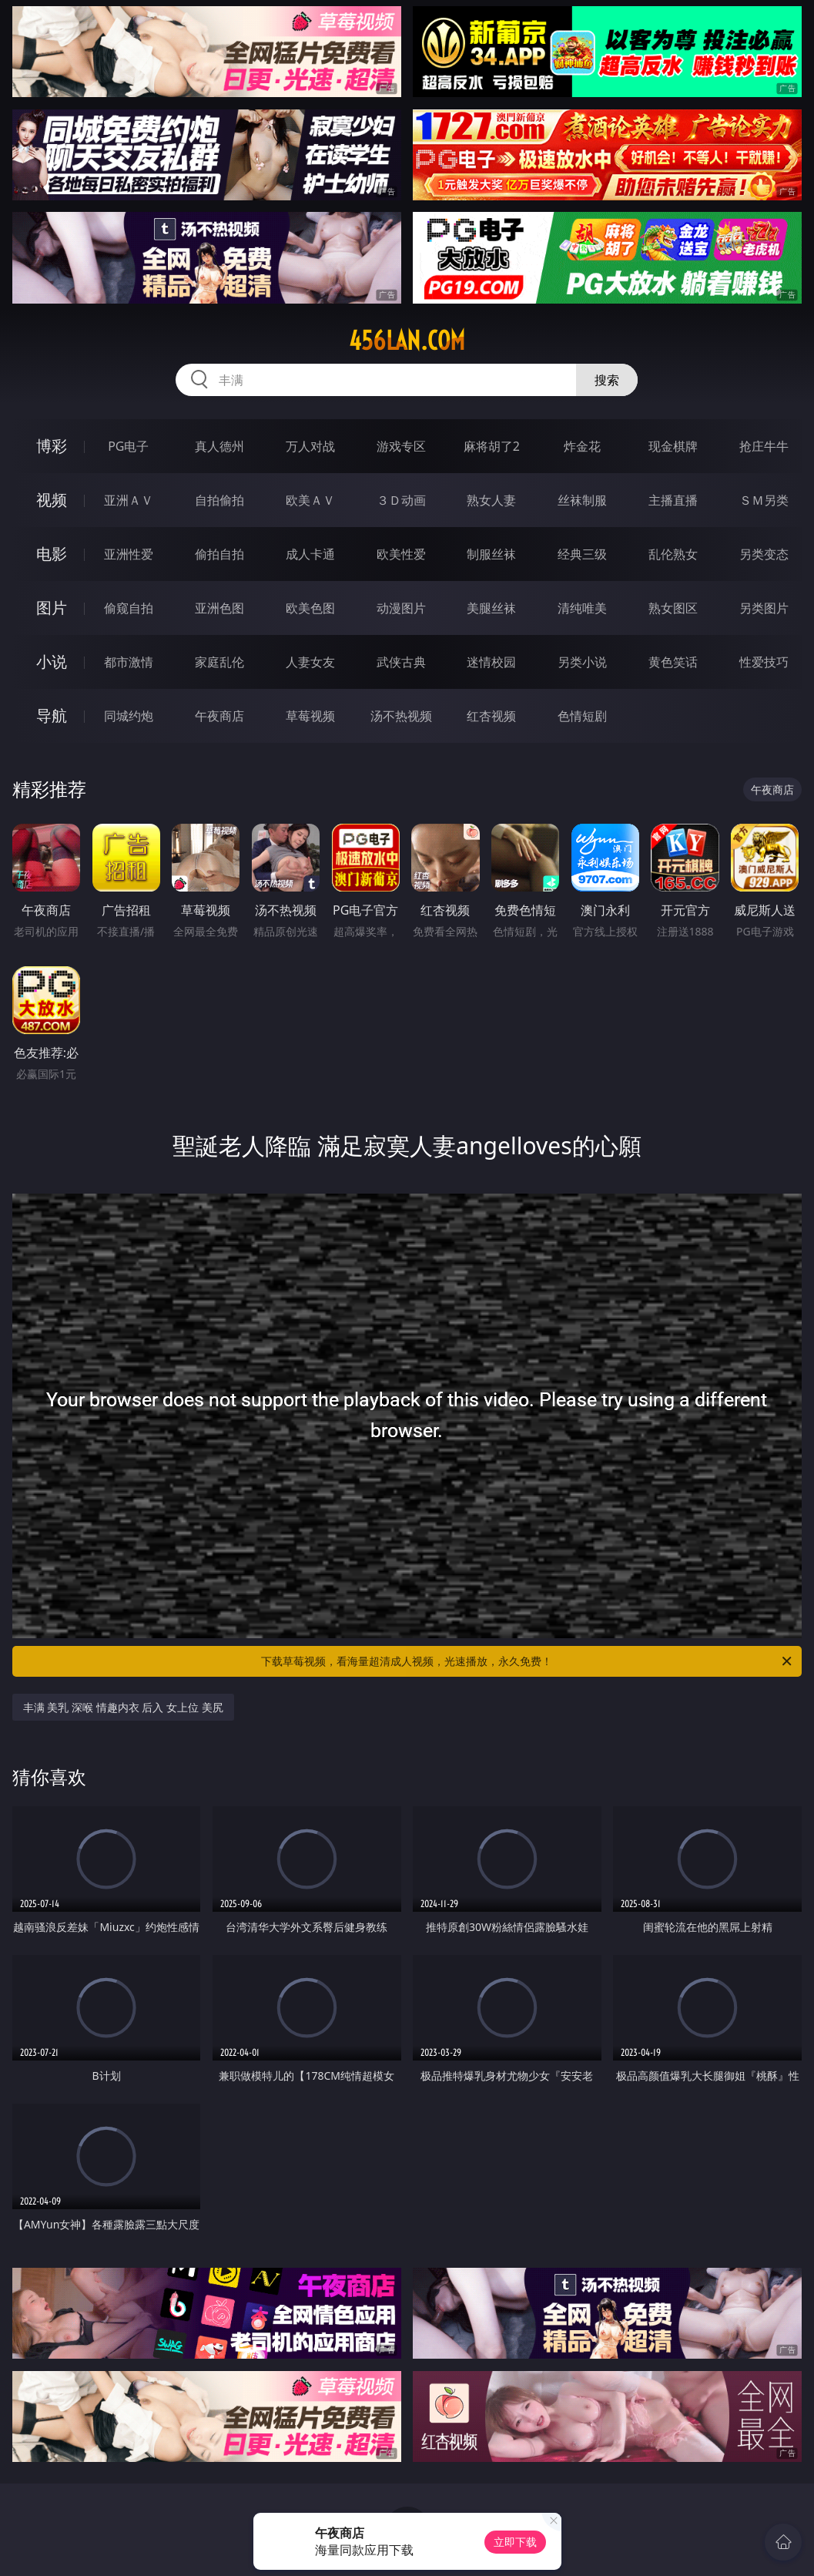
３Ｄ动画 (401, 500)
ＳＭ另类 (764, 500)
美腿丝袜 (491, 607)
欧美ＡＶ (310, 500)
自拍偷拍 (219, 500)
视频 (51, 499)
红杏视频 (491, 715)
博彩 (51, 445)
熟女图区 (673, 607)
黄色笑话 (673, 661)
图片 (51, 607)
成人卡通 (310, 554)
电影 (51, 553)
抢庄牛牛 (764, 446)
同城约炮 (128, 715)
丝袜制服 (582, 500)
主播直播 (673, 500)
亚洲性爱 (128, 554)
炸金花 (582, 446)
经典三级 (582, 554)
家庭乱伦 (219, 661)
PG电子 (128, 446)
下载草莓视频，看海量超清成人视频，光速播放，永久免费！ (527, 1661)
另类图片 (764, 607)
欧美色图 (310, 607)
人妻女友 (310, 661)
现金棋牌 (673, 446)
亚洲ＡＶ (128, 500)
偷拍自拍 (219, 554)
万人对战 (310, 446)
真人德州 (219, 446)
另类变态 (764, 554)
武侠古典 (401, 661)
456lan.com (407, 340)
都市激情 (128, 661)
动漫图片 (401, 607)
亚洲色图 (219, 607)
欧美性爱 (401, 554)
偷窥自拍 (128, 607)
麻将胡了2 (492, 446)
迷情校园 (491, 661)
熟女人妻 (491, 500)
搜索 (607, 379)
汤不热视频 (401, 715)
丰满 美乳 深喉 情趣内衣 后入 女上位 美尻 (123, 1707)
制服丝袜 (491, 554)
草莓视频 (310, 715)
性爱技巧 (764, 661)
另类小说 (582, 661)
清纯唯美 (582, 607)
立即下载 (515, 2541)
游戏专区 (401, 446)
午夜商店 (219, 715)
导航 (51, 715)
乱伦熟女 (673, 554)
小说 (51, 661)
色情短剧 (582, 715)
